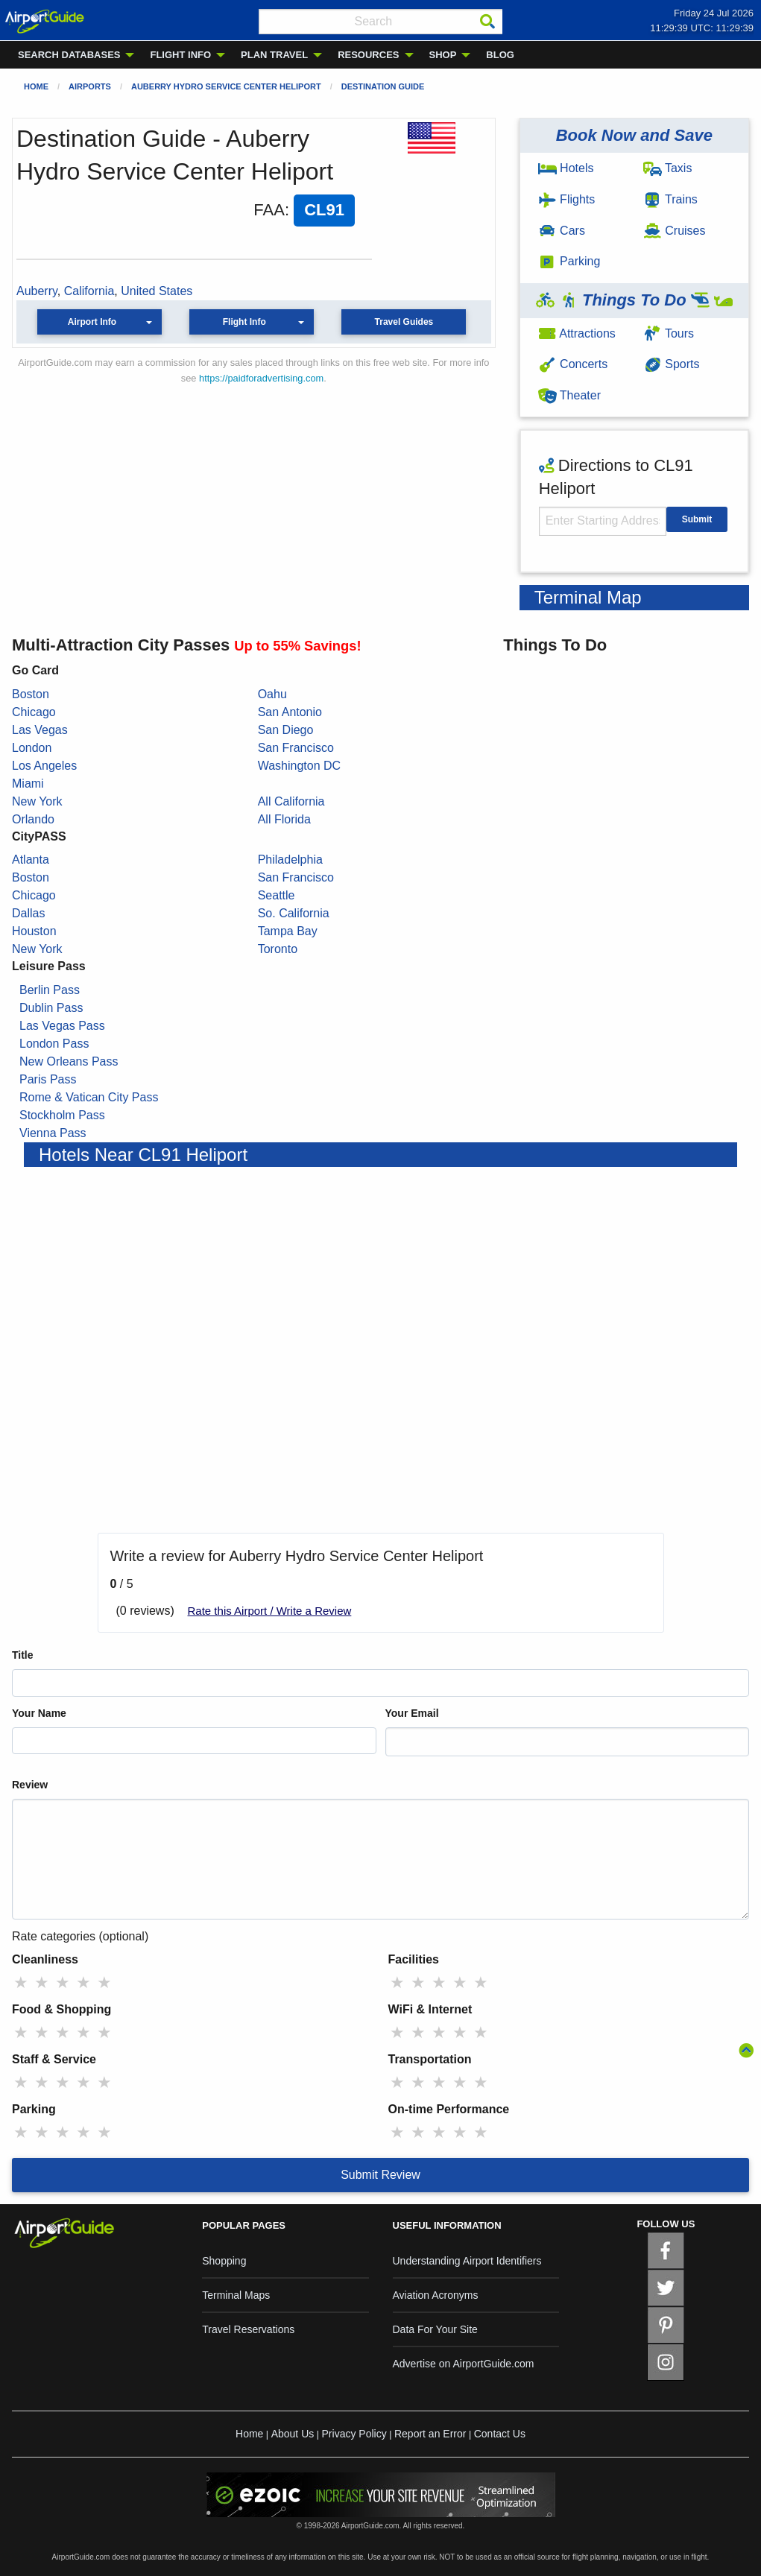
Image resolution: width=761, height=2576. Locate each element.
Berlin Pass (49, 990)
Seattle (276, 895)
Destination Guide (383, 86)
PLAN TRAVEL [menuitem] (274, 54)
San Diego (286, 730)
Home (36, 86)
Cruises (674, 230)
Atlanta (30, 859)
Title (23, 1655)
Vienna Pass (52, 1133)
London (31, 747)
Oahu (272, 694)
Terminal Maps (236, 2295)
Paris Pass (47, 1079)
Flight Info (244, 322)
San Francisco (296, 747)
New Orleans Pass (69, 1061)
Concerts (572, 364)
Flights (567, 199)
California (89, 291)
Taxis (667, 168)
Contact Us (499, 2434)
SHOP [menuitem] (443, 54)
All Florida (284, 819)
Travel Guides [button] (404, 322)
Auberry (36, 291)
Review (30, 1785)
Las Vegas (40, 730)
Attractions (577, 333)
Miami (28, 783)
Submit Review (380, 2174)
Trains (670, 199)
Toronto (277, 949)
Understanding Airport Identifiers (467, 2261)
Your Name (39, 1713)
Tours (668, 333)
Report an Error (430, 2434)
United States (156, 291)
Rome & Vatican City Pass (88, 1097)
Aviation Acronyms (436, 2295)
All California (291, 801)
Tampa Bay (288, 931)
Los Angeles (44, 765)
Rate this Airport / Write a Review (270, 1610)
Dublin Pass (51, 1007)
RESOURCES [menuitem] (368, 54)
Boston (30, 694)
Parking (569, 261)
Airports (90, 86)
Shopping (224, 2261)
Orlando (33, 819)
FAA (269, 209)
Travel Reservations (248, 2329)
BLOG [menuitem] (500, 54)
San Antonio (290, 712)
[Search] (487, 21)
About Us (293, 2434)
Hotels (566, 168)
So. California (293, 913)
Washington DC (299, 765)
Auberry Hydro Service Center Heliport (226, 86)
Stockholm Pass (62, 1115)
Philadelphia (290, 859)
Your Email (412, 1713)
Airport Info (92, 322)
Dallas (28, 913)
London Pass (54, 1043)
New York (37, 801)
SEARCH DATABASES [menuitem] (69, 54)
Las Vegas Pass (62, 1025)
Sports (671, 364)
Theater (569, 395)
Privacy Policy (354, 2434)
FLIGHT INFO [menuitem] (180, 54)
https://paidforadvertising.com (261, 378)
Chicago (34, 712)
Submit (697, 519)
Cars (561, 230)
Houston (34, 931)
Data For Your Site (435, 2329)
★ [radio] (20, 1982)
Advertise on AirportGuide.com (463, 2364)
